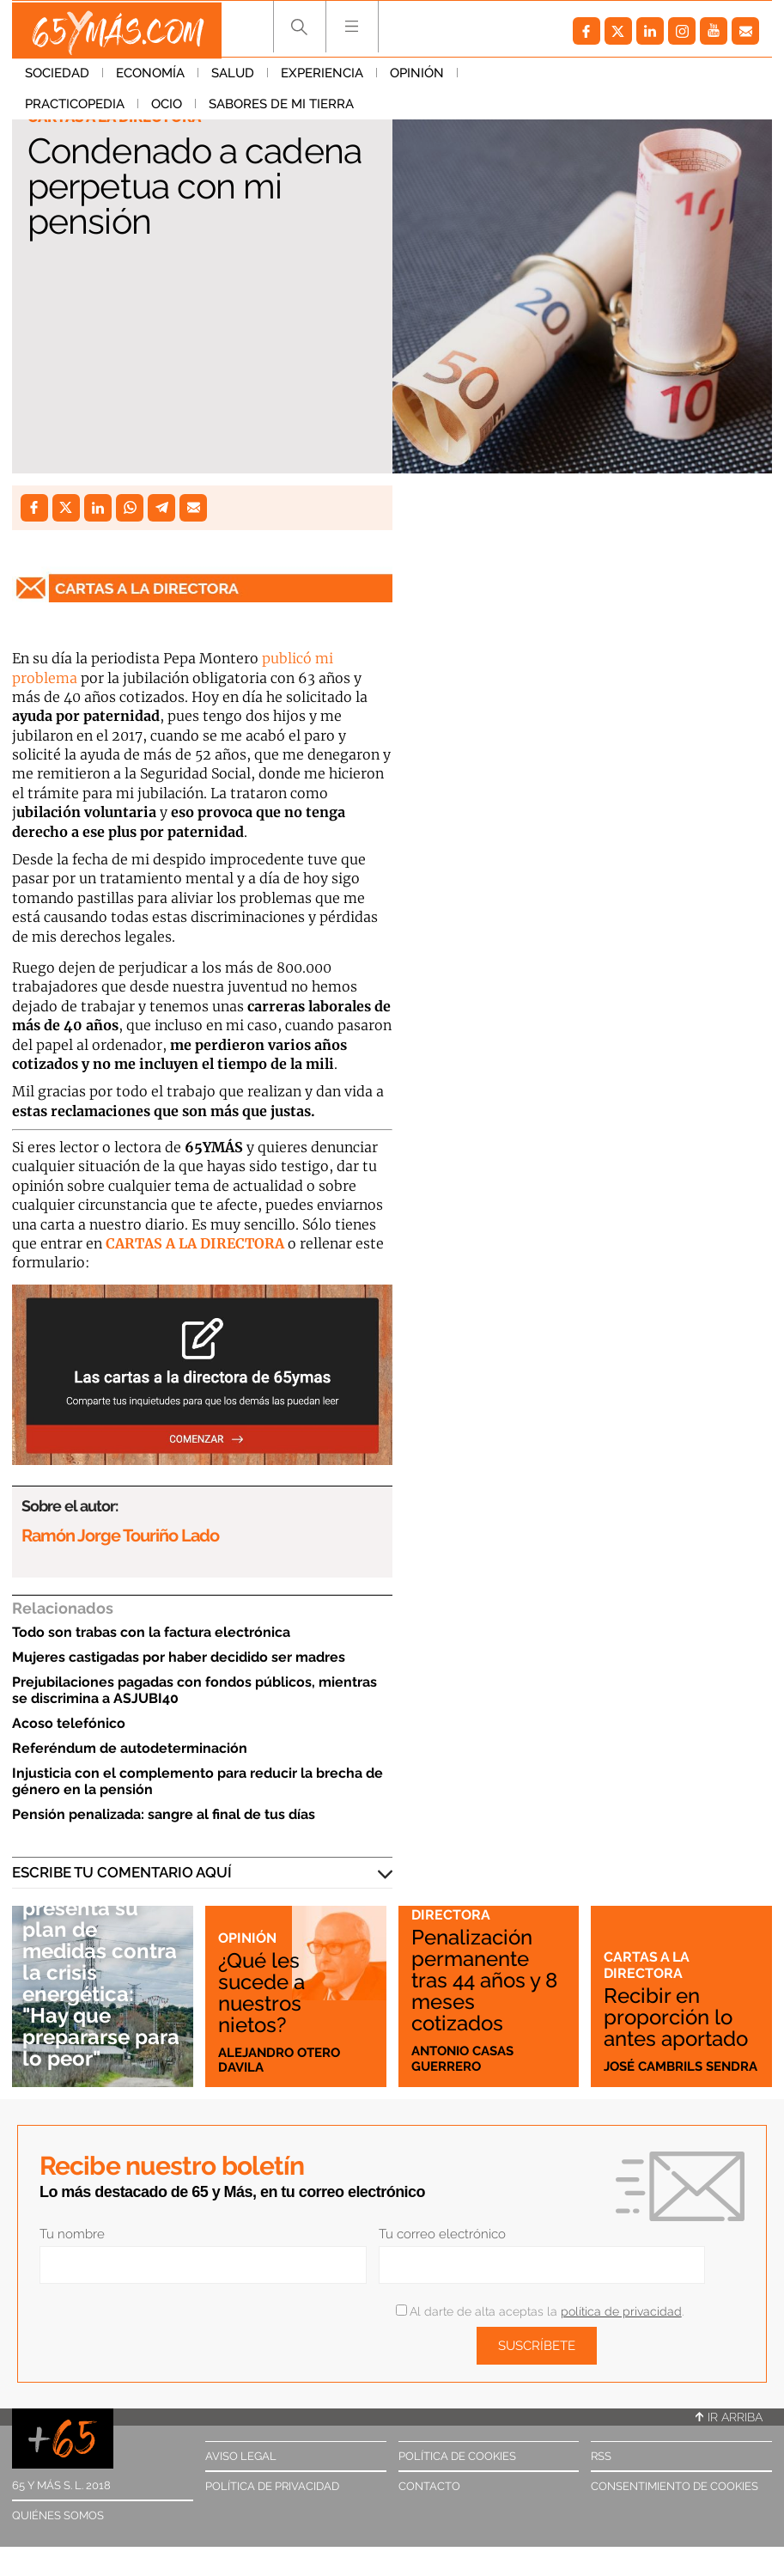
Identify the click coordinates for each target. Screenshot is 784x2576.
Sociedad (57, 76)
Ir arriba (729, 2417)
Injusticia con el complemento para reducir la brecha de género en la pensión (197, 1781)
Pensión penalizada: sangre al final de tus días (163, 1814)
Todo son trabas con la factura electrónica (151, 1632)
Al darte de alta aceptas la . (540, 2311)
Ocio (612, 76)
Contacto (429, 2486)
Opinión (417, 76)
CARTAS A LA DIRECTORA (195, 1243)
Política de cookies (457, 2456)
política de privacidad (621, 2311)
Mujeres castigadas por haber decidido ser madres (178, 1657)
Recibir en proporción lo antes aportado (680, 2017)
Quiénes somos (58, 2515)
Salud (232, 76)
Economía (150, 76)
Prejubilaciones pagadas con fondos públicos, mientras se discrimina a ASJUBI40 (194, 1690)
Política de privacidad (272, 2486)
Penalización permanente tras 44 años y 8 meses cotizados (488, 1980)
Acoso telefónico (68, 1723)
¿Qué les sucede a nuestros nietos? (264, 1991)
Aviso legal (241, 2456)
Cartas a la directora (455, 1906)
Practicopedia (520, 76)
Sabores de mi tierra (97, 107)
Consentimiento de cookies (674, 2486)
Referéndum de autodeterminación (129, 1748)
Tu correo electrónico (442, 2234)
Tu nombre (72, 2234)
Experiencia (322, 76)
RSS (601, 2456)
